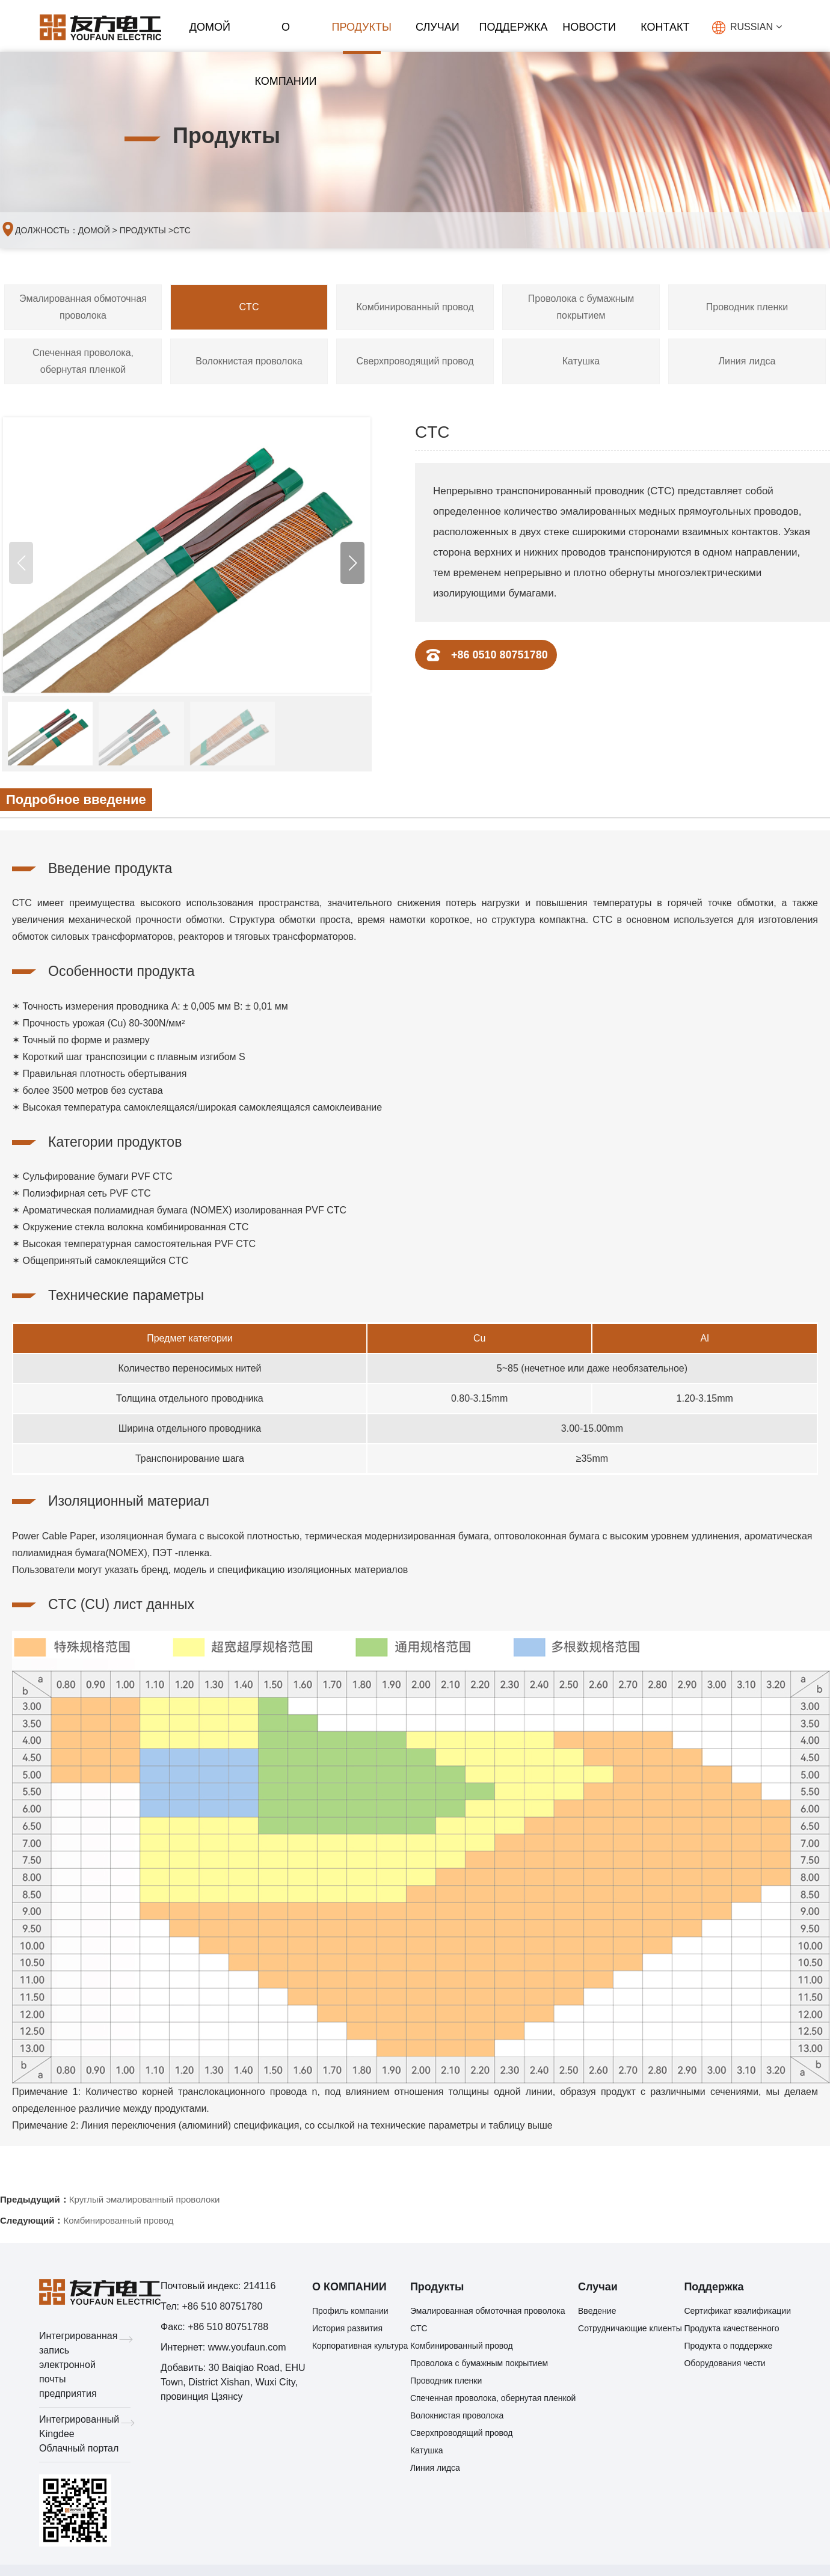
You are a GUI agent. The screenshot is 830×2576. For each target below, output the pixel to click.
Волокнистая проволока (249, 363)
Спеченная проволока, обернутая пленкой (83, 362)
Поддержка (513, 27)
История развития (347, 2330)
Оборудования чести (724, 2365)
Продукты (361, 27)
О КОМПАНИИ (285, 37)
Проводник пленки (747, 309)
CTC (182, 232)
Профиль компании (350, 2313)
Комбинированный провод (414, 309)
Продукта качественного (731, 2330)
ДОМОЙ (209, 27)
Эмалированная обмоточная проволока (83, 308)
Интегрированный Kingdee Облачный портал (85, 2436)
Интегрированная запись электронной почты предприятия (85, 2367)
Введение (597, 2313)
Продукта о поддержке (728, 2348)
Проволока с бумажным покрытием (581, 308)
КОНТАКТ (665, 27)
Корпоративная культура (360, 2348)
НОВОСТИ (589, 27)
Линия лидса (747, 363)
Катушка (581, 363)
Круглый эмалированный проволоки (144, 2202)
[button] (352, 565)
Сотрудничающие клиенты (630, 2330)
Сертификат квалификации (737, 2313)
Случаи (438, 27)
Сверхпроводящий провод (415, 363)
